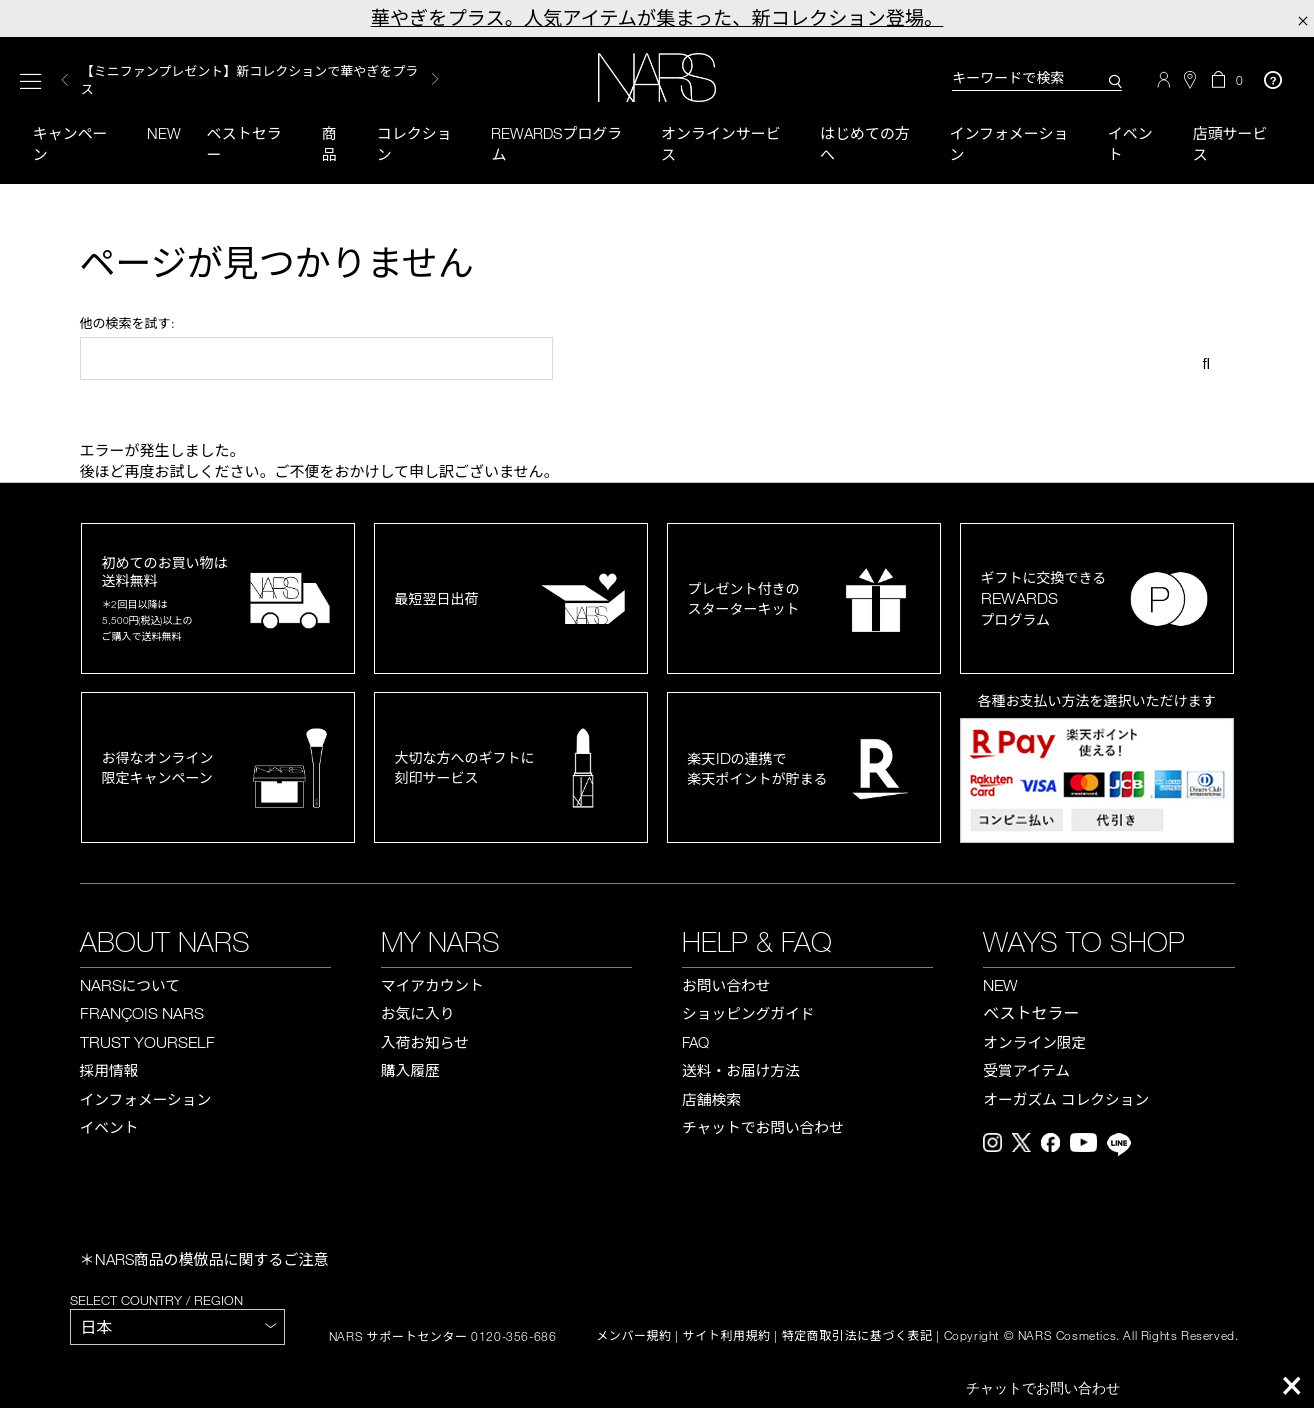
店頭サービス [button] (1230, 143)
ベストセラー (244, 143)
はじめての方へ (865, 143)
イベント (1130, 143)
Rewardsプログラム (556, 143)
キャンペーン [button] (70, 143)
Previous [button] (65, 80)
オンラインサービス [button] (721, 143)
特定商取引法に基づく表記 (857, 1337)
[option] (260, 80)
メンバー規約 (634, 1337)
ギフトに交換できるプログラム (1044, 598)
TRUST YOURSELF (147, 1042)
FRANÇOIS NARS (142, 1014)
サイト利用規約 (727, 1337)
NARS (130, 985)
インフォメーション (1008, 143)
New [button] (164, 133)
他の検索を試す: (127, 323)
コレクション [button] (414, 143)
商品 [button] (328, 143)
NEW (1000, 985)
